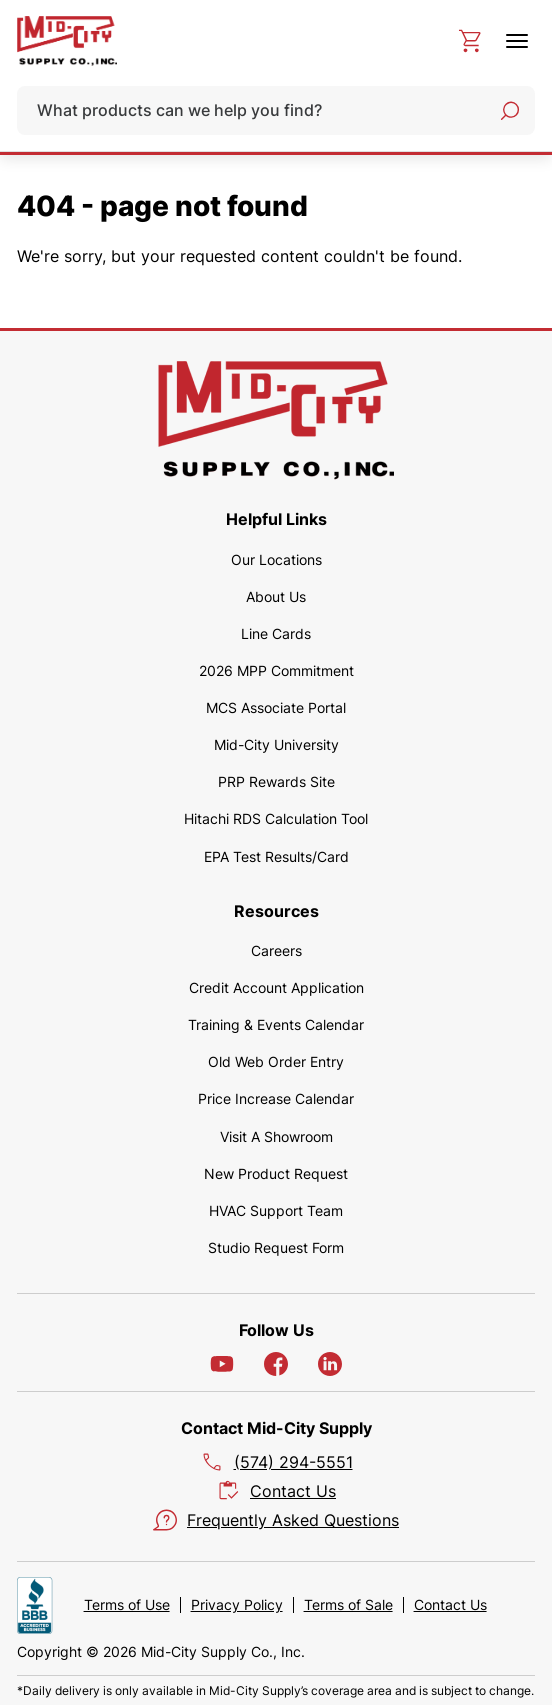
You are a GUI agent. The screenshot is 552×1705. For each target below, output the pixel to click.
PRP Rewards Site (276, 781)
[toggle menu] (517, 41)
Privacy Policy (237, 1605)
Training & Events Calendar (276, 1024)
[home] (67, 41)
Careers (276, 950)
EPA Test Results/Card (276, 856)
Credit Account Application (276, 987)
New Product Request (276, 1173)
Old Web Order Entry (276, 1061)
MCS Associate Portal (276, 707)
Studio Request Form (276, 1247)
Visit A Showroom (276, 1136)
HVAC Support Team (276, 1210)
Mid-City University (276, 744)
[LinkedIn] (330, 1364)
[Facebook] (276, 1364)
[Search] (510, 111)
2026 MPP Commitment (276, 670)
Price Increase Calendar (276, 1098)
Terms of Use (127, 1605)
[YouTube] (222, 1364)
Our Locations (276, 559)
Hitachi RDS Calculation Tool (276, 818)
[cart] (469, 41)
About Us (276, 596)
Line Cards (276, 633)
